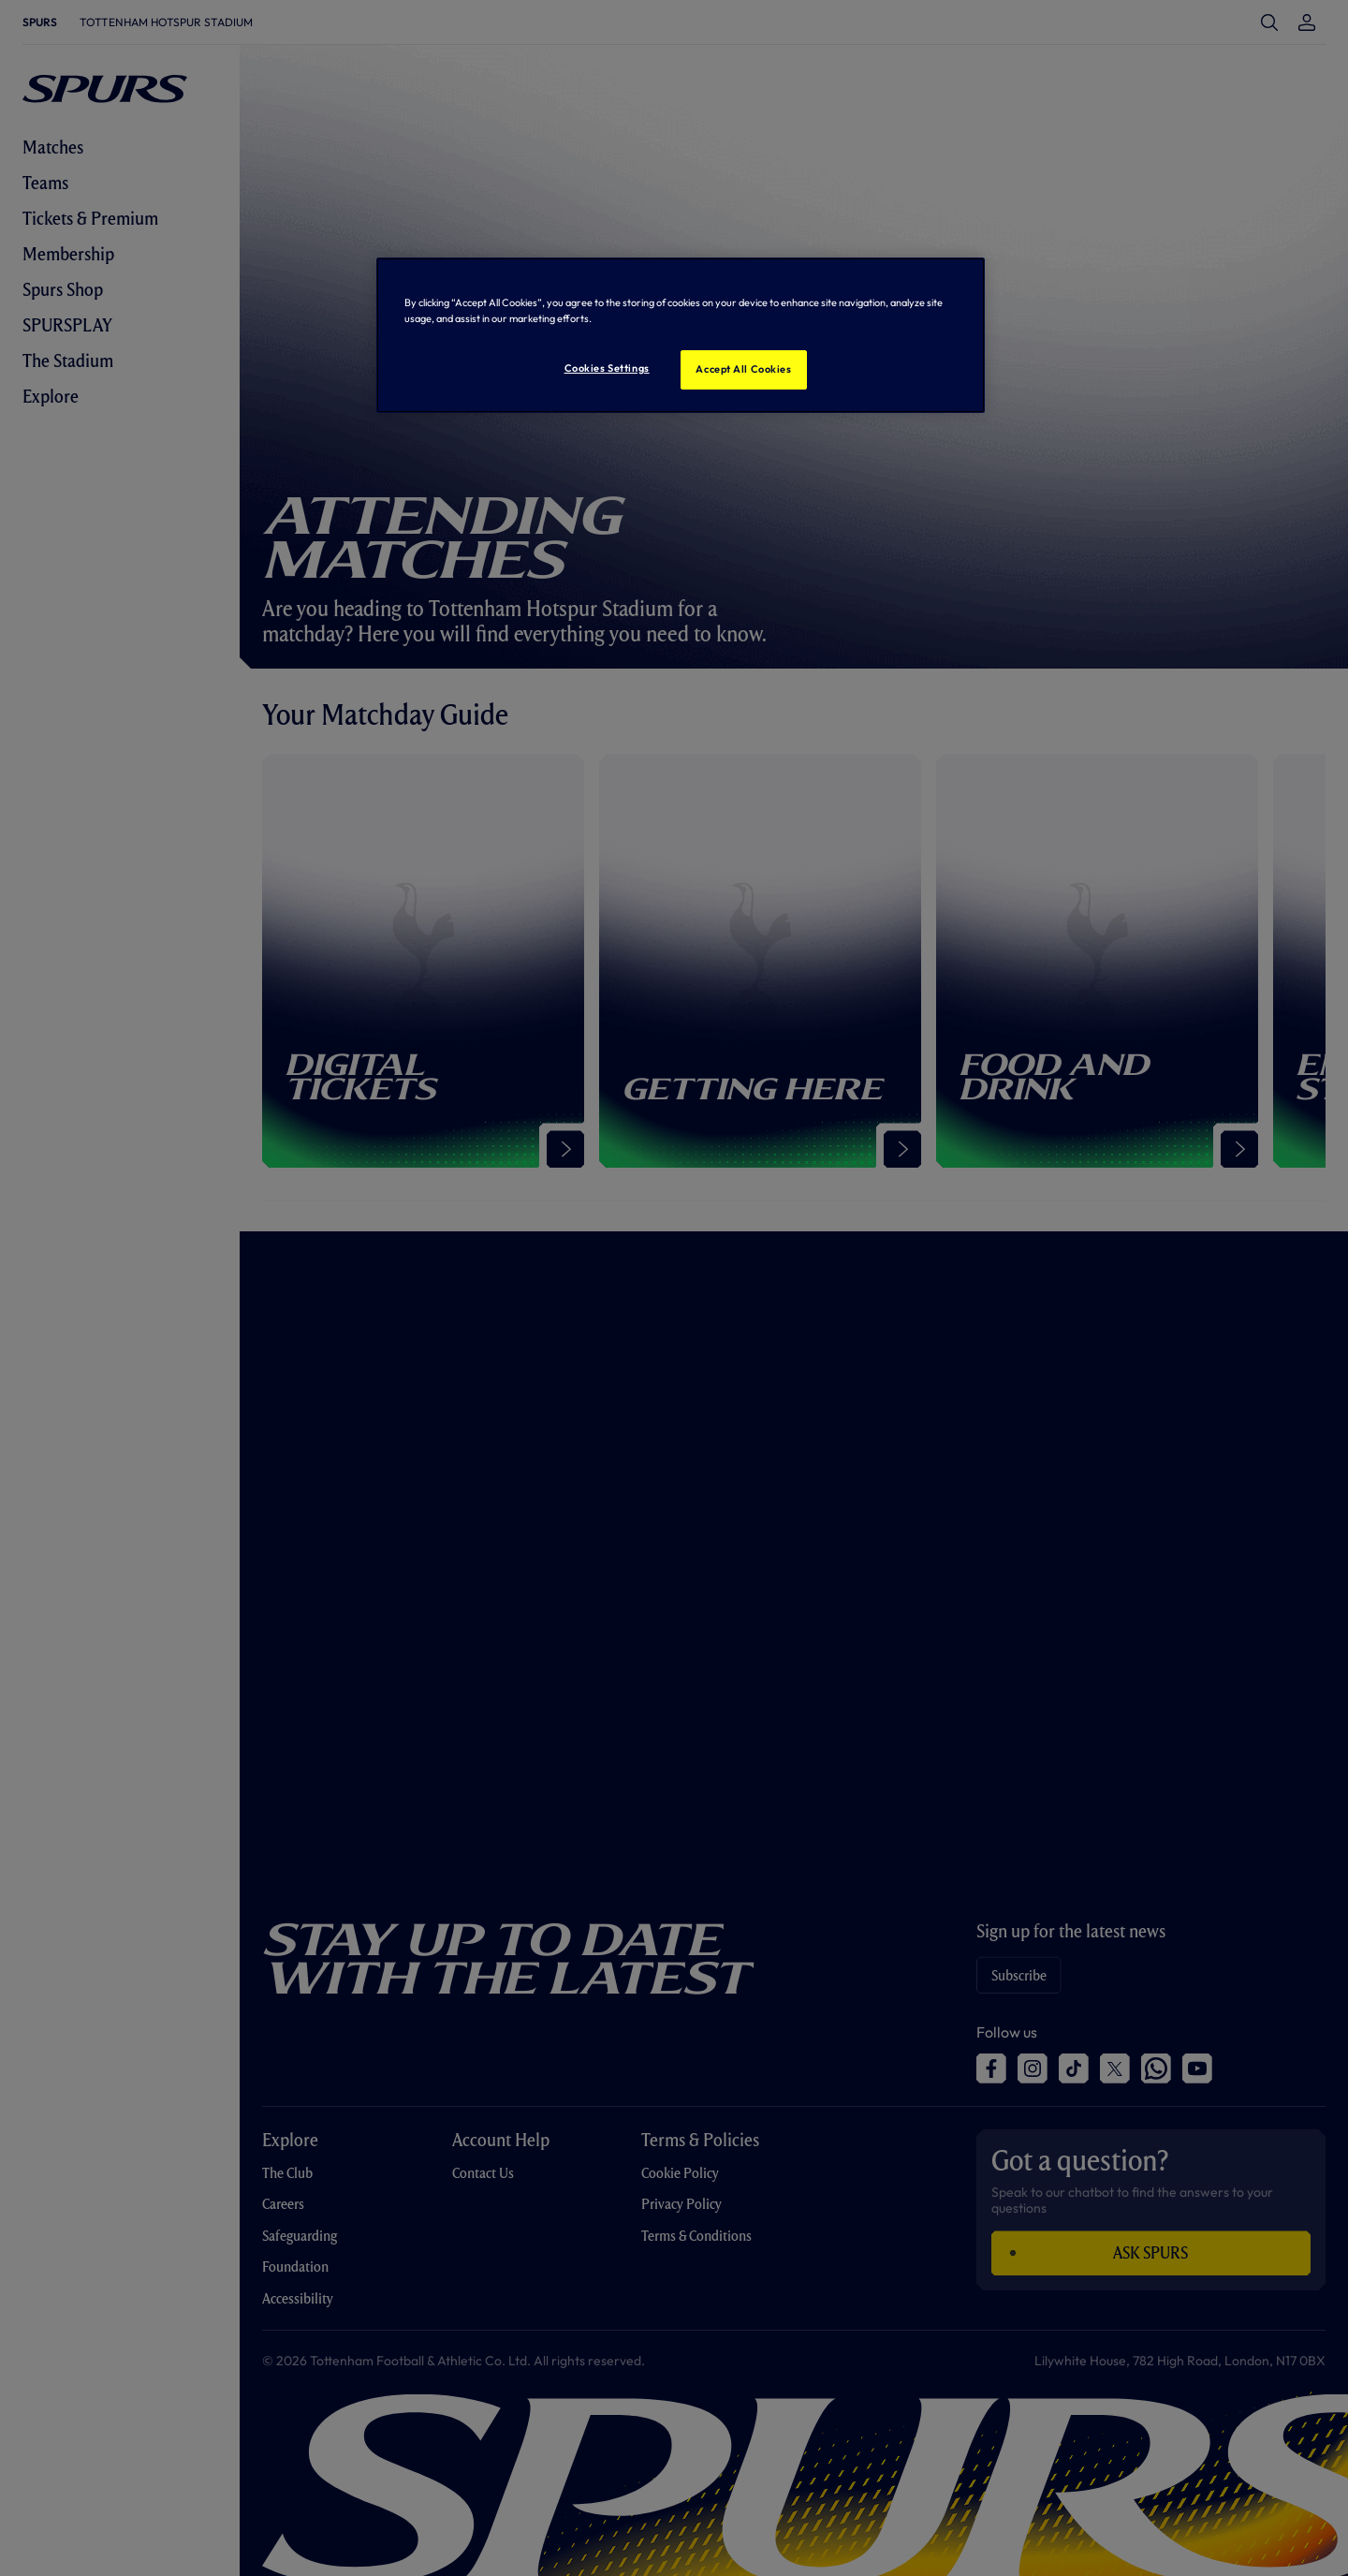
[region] (680, 335)
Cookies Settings (607, 368)
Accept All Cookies (743, 368)
